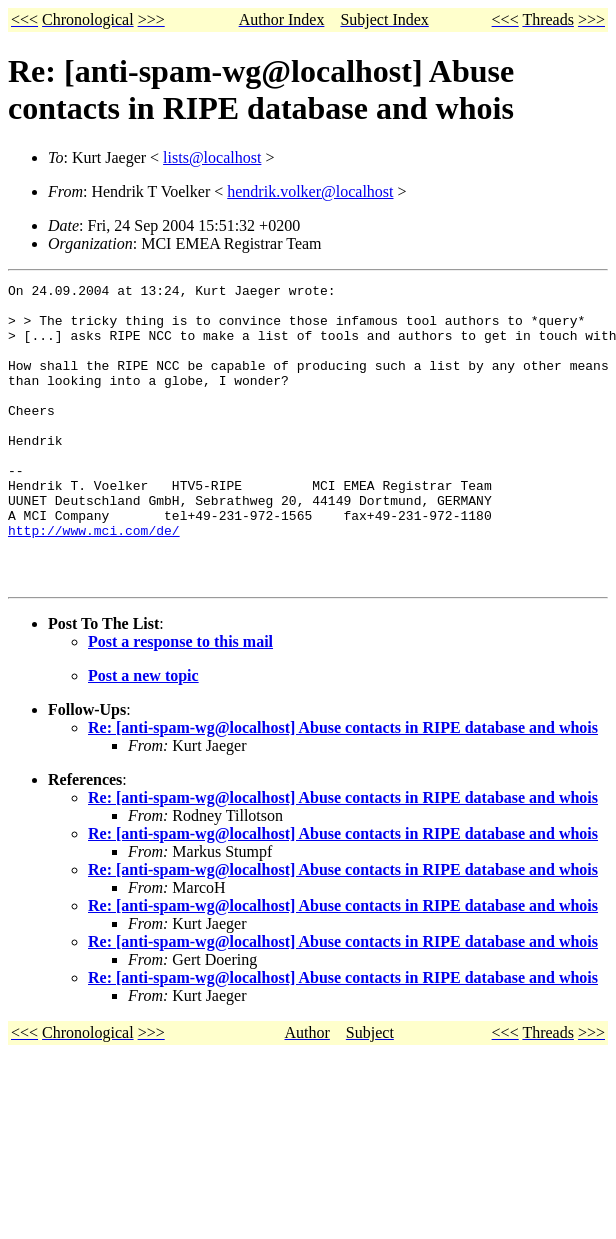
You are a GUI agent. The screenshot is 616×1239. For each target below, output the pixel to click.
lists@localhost (212, 157)
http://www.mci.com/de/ (94, 581)
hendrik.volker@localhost (310, 191)
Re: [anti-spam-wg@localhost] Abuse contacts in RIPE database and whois (343, 787)
